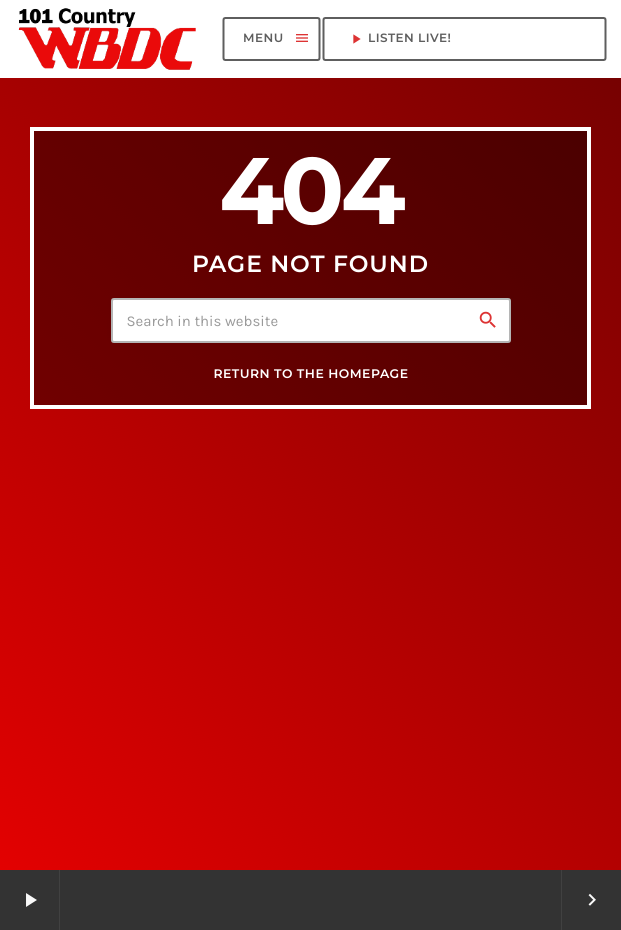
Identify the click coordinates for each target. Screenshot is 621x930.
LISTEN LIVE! (464, 39)
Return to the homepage (310, 374)
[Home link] (108, 39)
